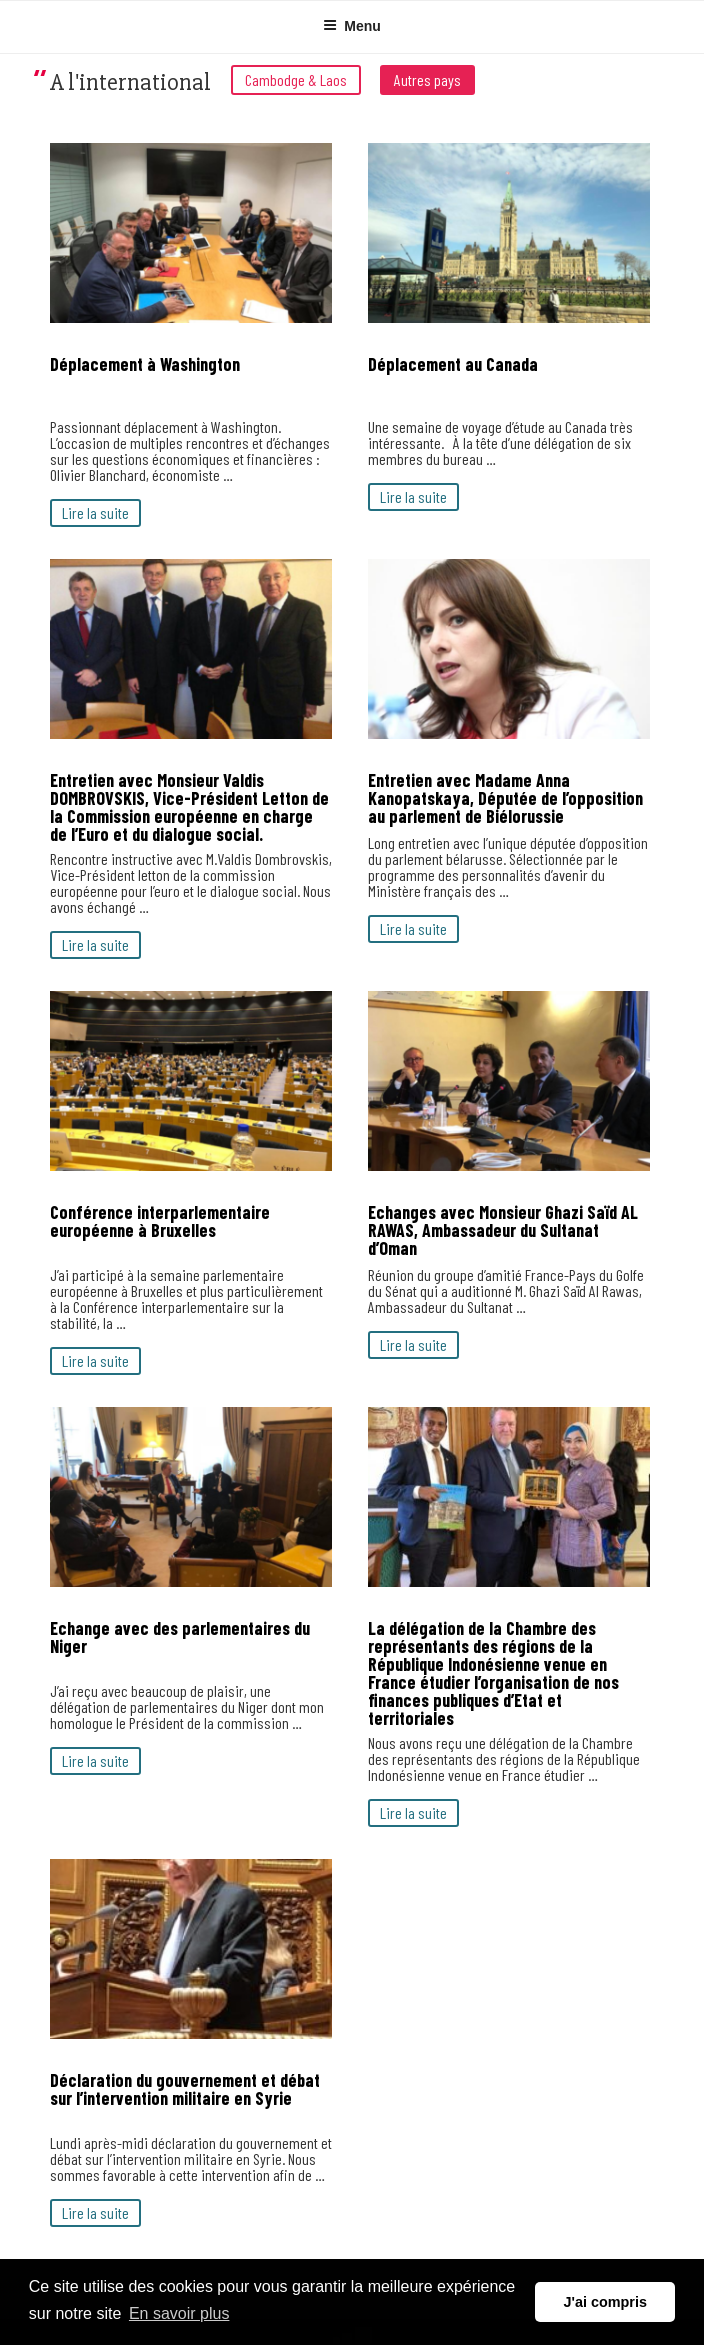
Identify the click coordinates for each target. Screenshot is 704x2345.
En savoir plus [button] (179, 2313)
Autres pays (427, 79)
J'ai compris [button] (604, 2302)
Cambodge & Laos (296, 79)
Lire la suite (95, 512)
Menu (352, 26)
